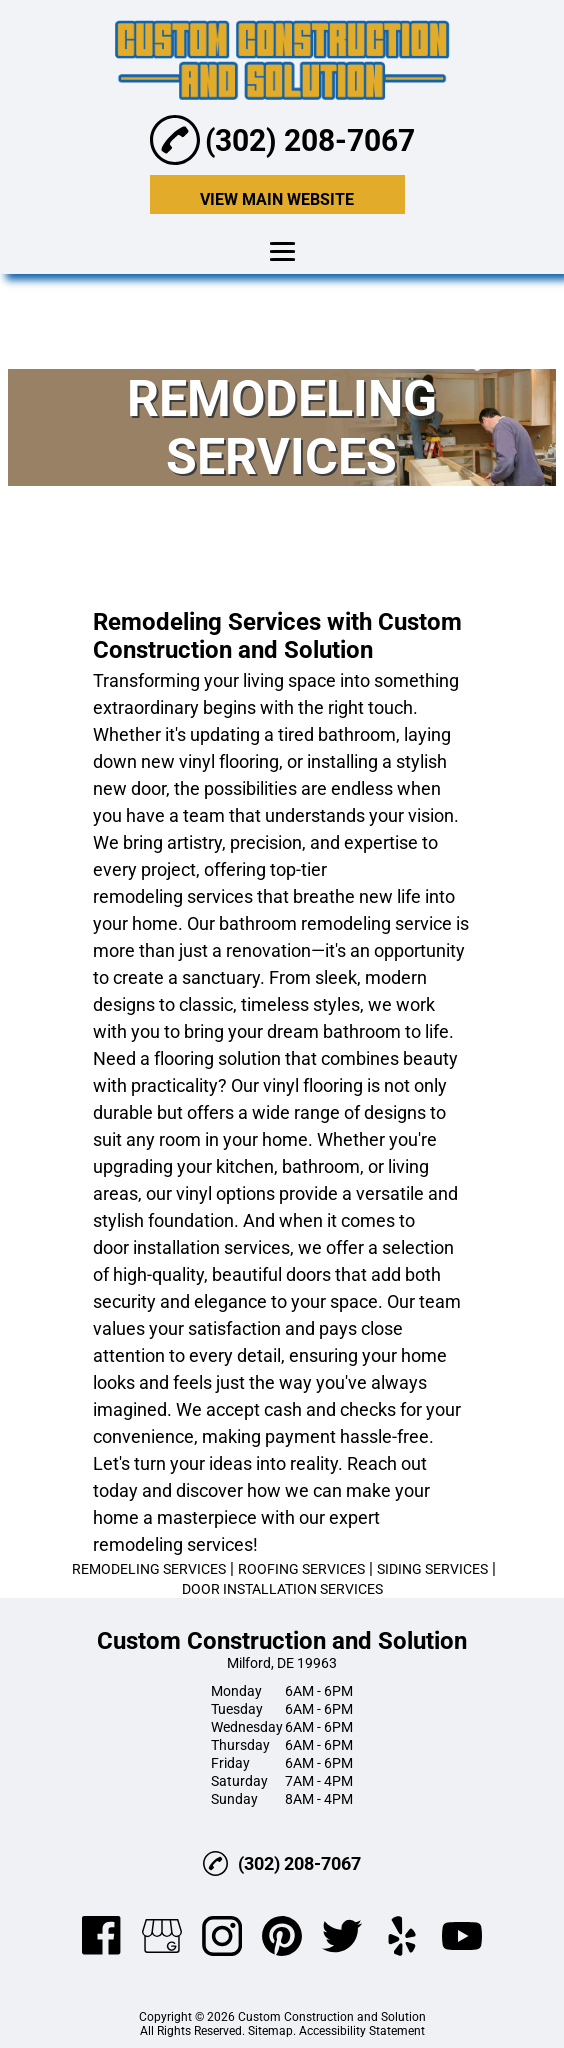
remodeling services (173, 896)
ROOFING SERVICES (301, 1569)
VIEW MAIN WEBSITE (277, 199)
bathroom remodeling (305, 923)
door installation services (191, 1247)
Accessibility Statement (362, 2031)
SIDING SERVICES (432, 1569)
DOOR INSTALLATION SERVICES (282, 1589)
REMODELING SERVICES (149, 1569)
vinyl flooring (229, 761)
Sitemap (270, 2031)
